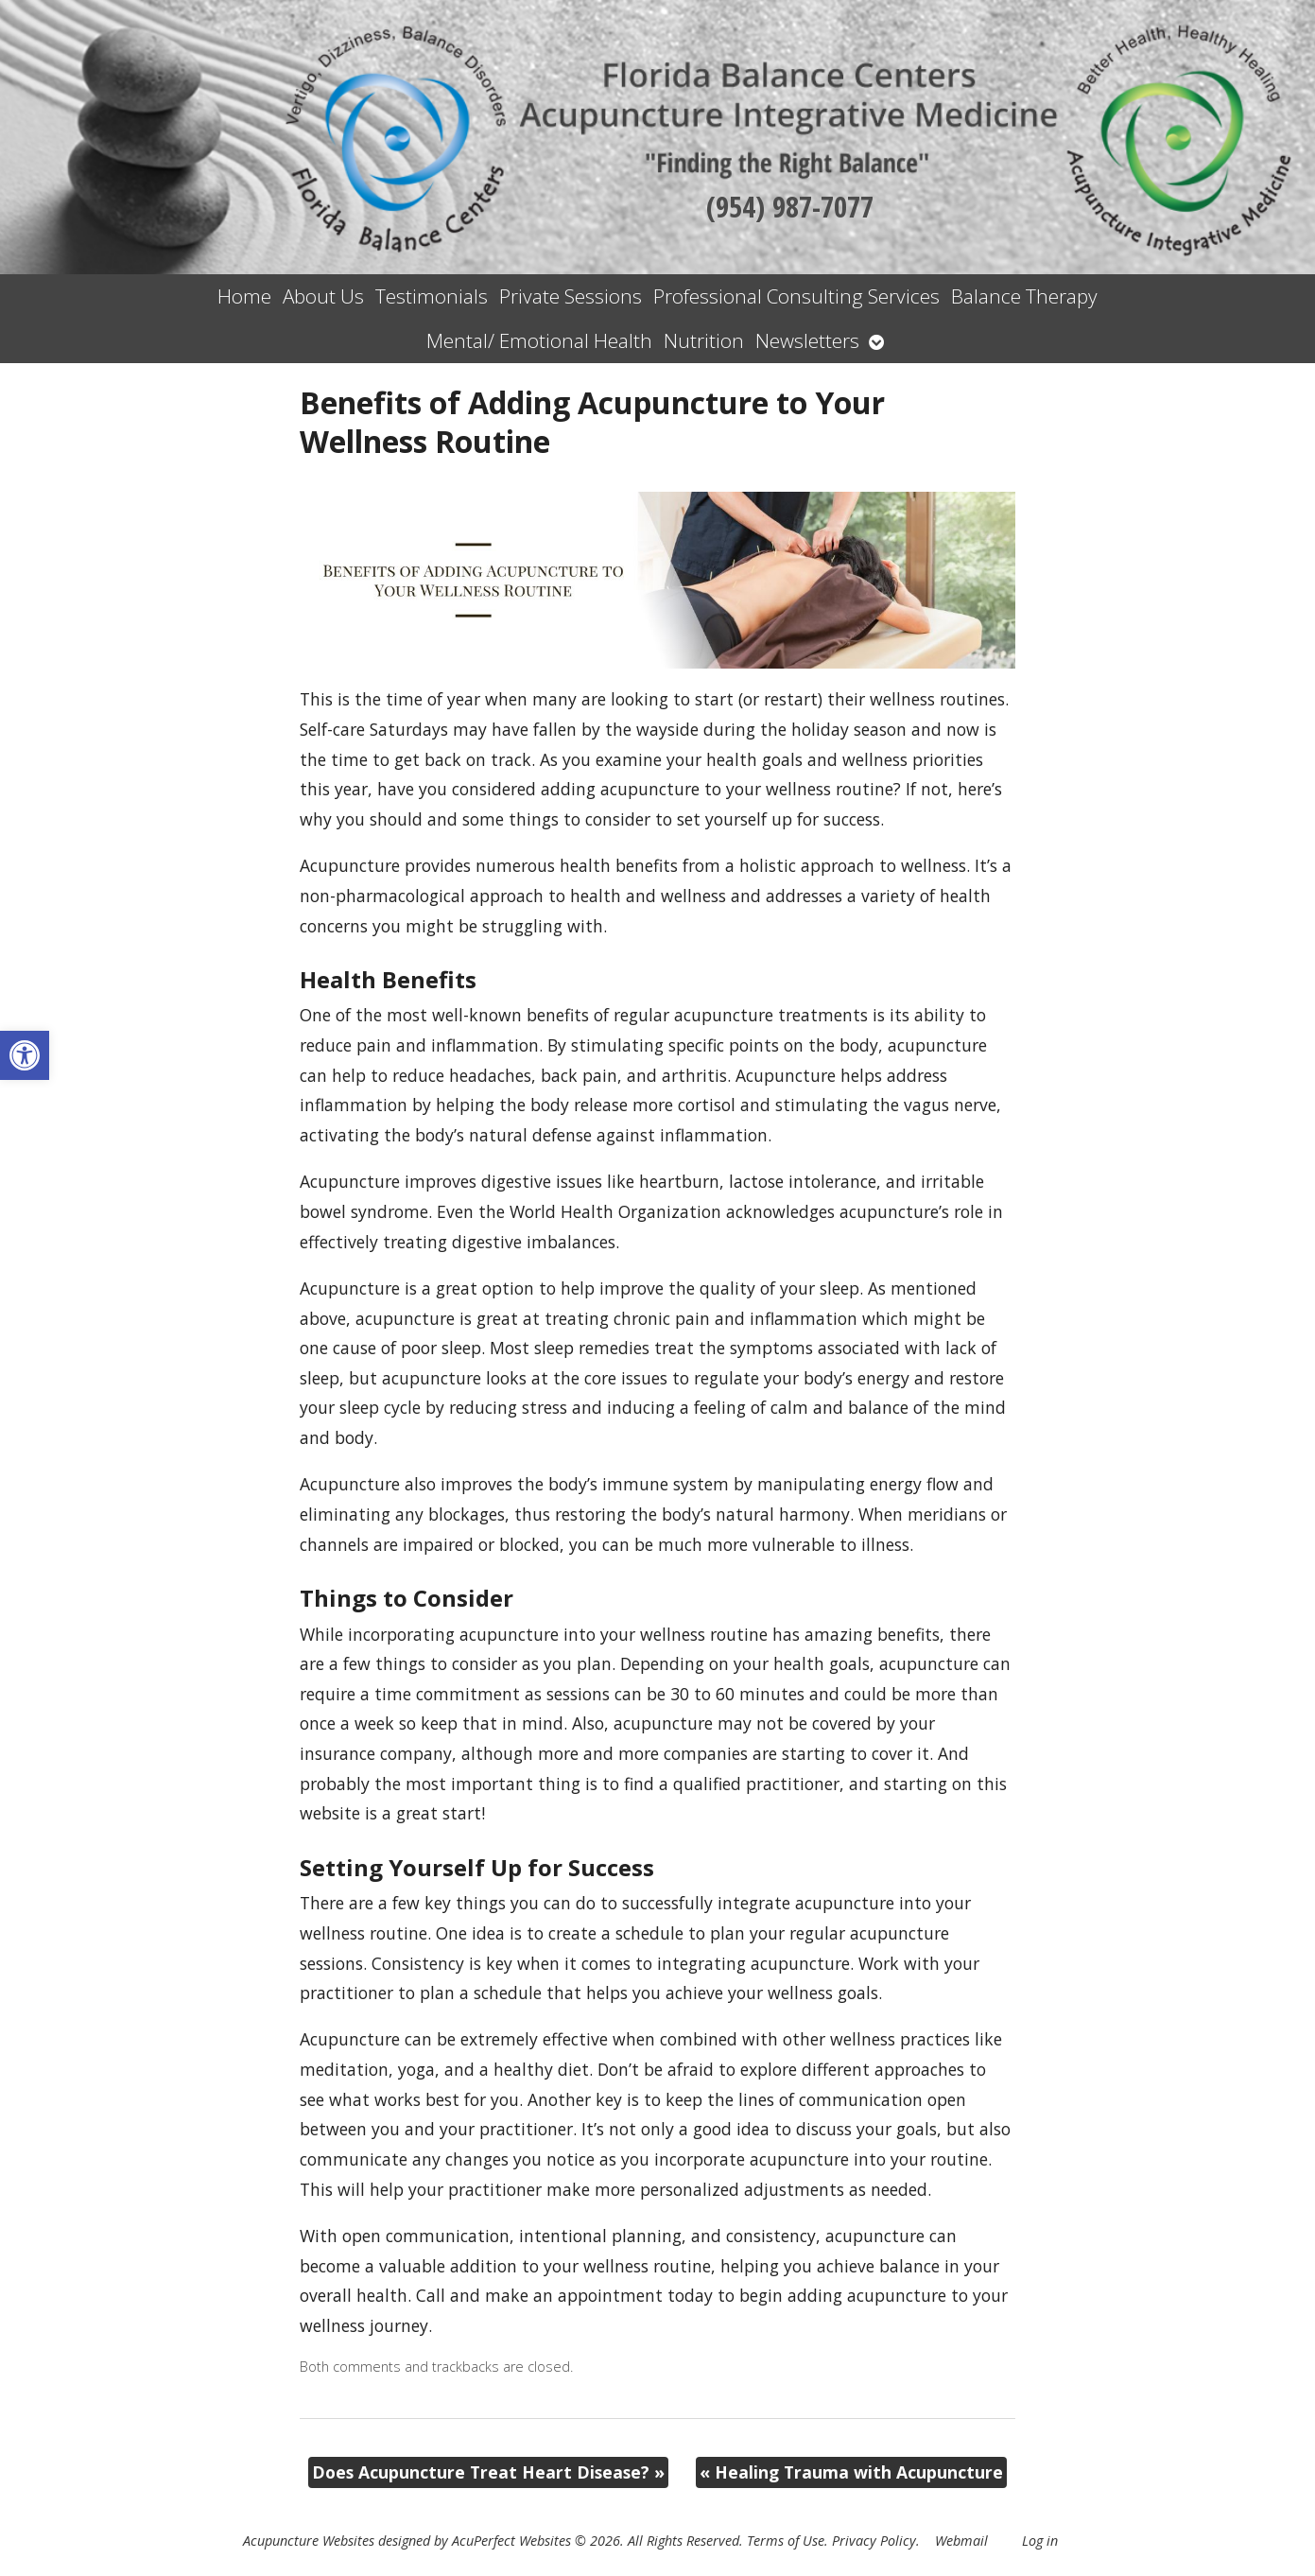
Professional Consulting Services (796, 296)
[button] (24, 1055)
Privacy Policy (874, 2541)
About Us (323, 296)
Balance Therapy (1024, 296)
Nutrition (704, 340)
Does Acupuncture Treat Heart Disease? (488, 2472)
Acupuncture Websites (308, 2541)
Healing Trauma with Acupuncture (851, 2472)
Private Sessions (570, 296)
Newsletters (807, 340)
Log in (1040, 2541)
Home (244, 296)
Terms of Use (785, 2541)
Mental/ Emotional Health (539, 340)
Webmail (961, 2541)
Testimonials (431, 296)
